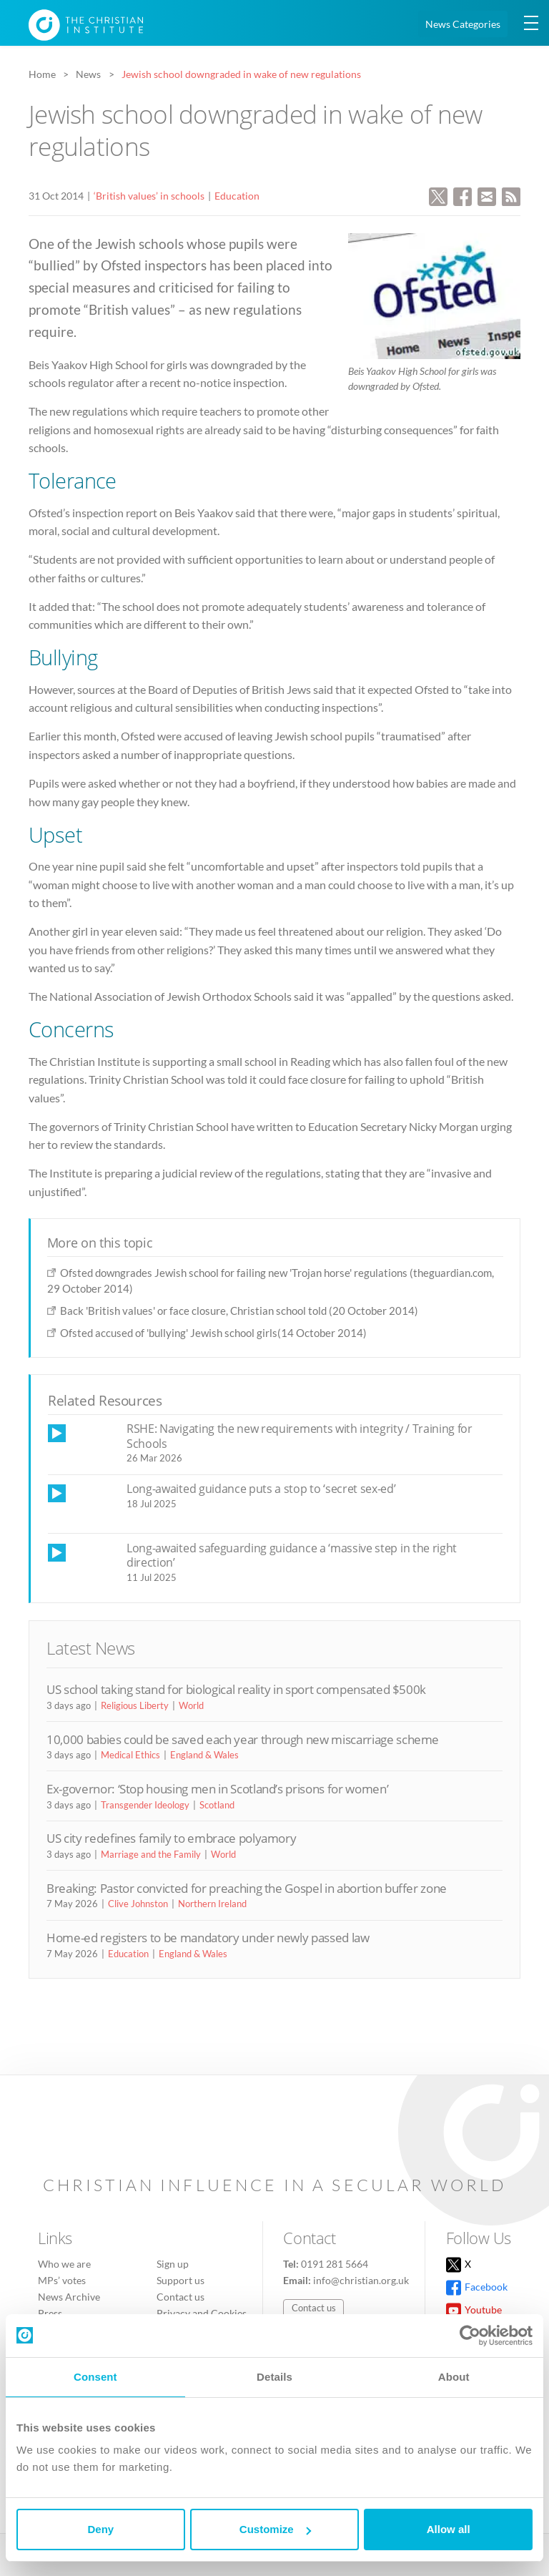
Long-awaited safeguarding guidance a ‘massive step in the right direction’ (292, 1555)
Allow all (448, 2529)
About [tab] (454, 2377)
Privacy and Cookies (202, 2313)
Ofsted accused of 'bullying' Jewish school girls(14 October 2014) (213, 1332)
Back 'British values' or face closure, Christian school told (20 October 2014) (239, 1310)
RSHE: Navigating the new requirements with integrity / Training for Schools (300, 1436)
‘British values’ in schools (149, 196)
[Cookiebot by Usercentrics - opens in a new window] (470, 2335)
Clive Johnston (138, 1903)
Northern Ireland (212, 1903)
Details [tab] (274, 2377)
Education (236, 196)
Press (50, 2313)
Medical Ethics (130, 1754)
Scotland (216, 1805)
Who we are (64, 2264)
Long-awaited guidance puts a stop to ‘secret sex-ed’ (261, 1489)
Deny (100, 2529)
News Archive (69, 2297)
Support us (180, 2280)
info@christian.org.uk (361, 2280)
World (191, 1705)
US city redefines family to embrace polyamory (171, 1838)
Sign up (173, 2264)
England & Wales (204, 1754)
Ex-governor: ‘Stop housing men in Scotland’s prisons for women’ (217, 1789)
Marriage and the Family (151, 1854)
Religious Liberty (135, 1705)
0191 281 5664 (334, 2264)
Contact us (180, 2297)
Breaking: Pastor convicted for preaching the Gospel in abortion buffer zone (246, 1888)
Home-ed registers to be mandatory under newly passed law (208, 1937)
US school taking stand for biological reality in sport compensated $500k (236, 1689)
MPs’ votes (62, 2280)
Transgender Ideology (145, 1805)
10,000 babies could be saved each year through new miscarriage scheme (242, 1739)
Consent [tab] (95, 2377)
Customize (275, 2529)
